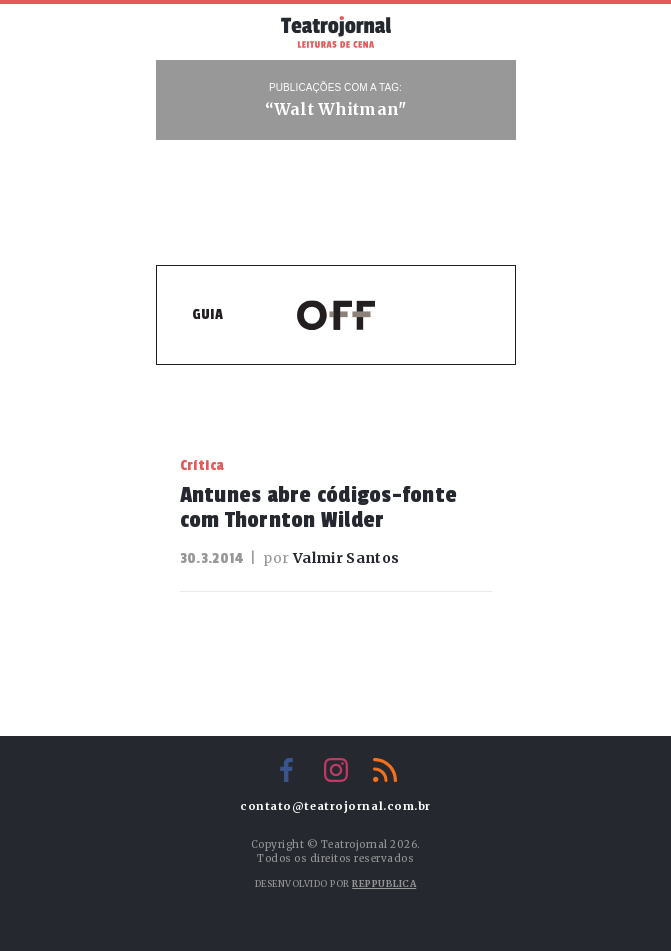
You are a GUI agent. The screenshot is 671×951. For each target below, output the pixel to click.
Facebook (287, 770)
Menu (187, 30)
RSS (385, 770)
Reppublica (384, 883)
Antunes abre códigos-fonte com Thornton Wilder (319, 507)
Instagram (336, 770)
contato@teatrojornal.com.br (335, 806)
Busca (485, 32)
